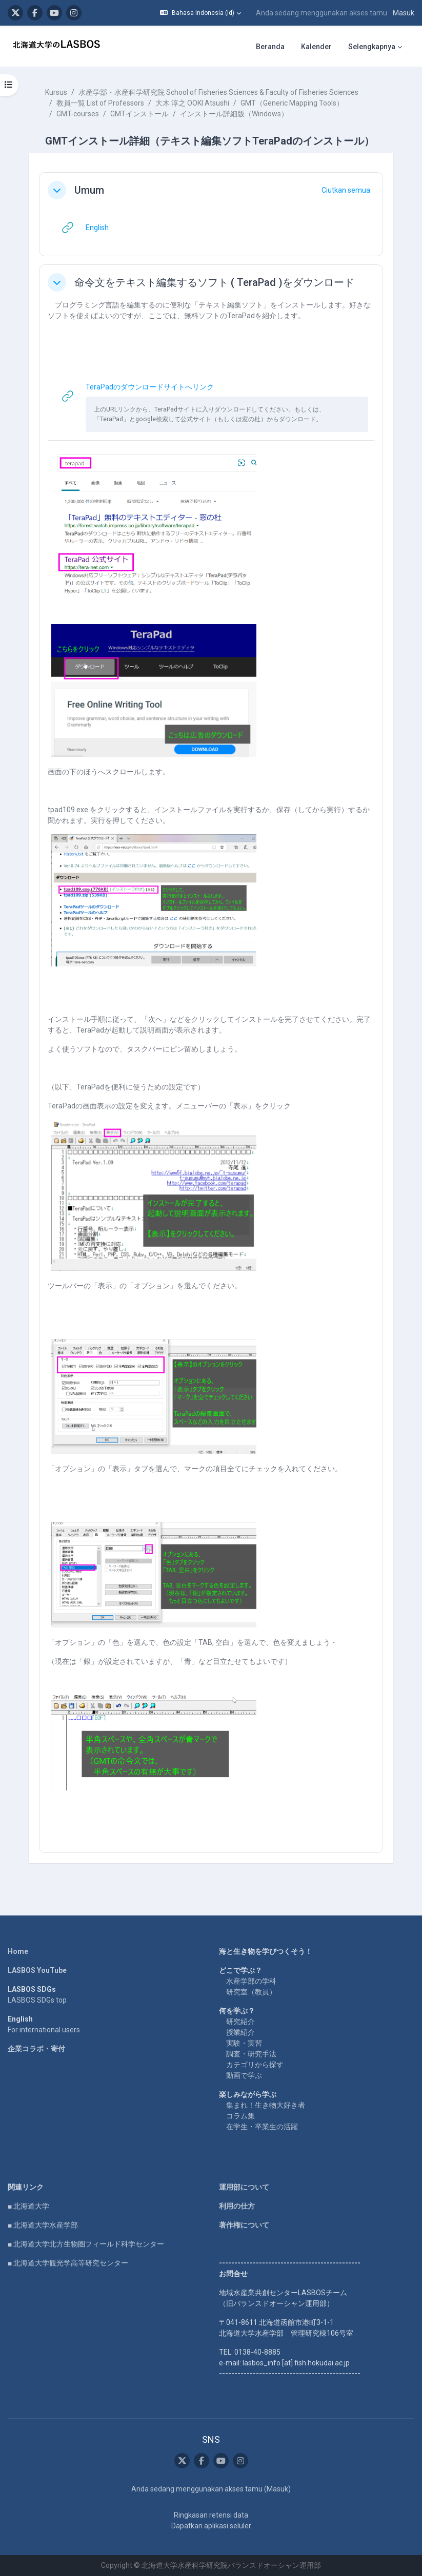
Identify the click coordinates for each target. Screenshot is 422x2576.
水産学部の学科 (251, 1981)
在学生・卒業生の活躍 (262, 2126)
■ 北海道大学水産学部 (43, 2225)
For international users (44, 2030)
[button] (200, 13)
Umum (89, 190)
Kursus (56, 92)
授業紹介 (240, 2032)
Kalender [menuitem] (316, 47)
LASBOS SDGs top (37, 2000)
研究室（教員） (251, 1992)
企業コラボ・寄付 (36, 2049)
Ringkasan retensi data (211, 2515)
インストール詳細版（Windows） (234, 114)
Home (18, 1951)
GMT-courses (77, 114)
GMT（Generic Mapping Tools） (292, 103)
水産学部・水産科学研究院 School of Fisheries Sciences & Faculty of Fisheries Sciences (218, 92)
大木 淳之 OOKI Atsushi (192, 103)
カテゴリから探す (255, 2064)
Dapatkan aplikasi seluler (211, 2526)
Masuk (403, 13)
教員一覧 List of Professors (100, 103)
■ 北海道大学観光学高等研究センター (68, 2263)
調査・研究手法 (251, 2054)
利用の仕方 (237, 2206)
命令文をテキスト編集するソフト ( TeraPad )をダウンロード (214, 282)
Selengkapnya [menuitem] (371, 47)
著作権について (244, 2225)
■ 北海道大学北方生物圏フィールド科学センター (86, 2244)
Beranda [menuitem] (270, 47)
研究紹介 (240, 2021)
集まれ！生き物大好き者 (265, 2105)
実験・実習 (244, 2043)
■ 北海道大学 (28, 2206)
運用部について (244, 2187)
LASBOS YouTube (37, 1970)
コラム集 (240, 2116)
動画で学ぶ (244, 2075)
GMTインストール (139, 114)
